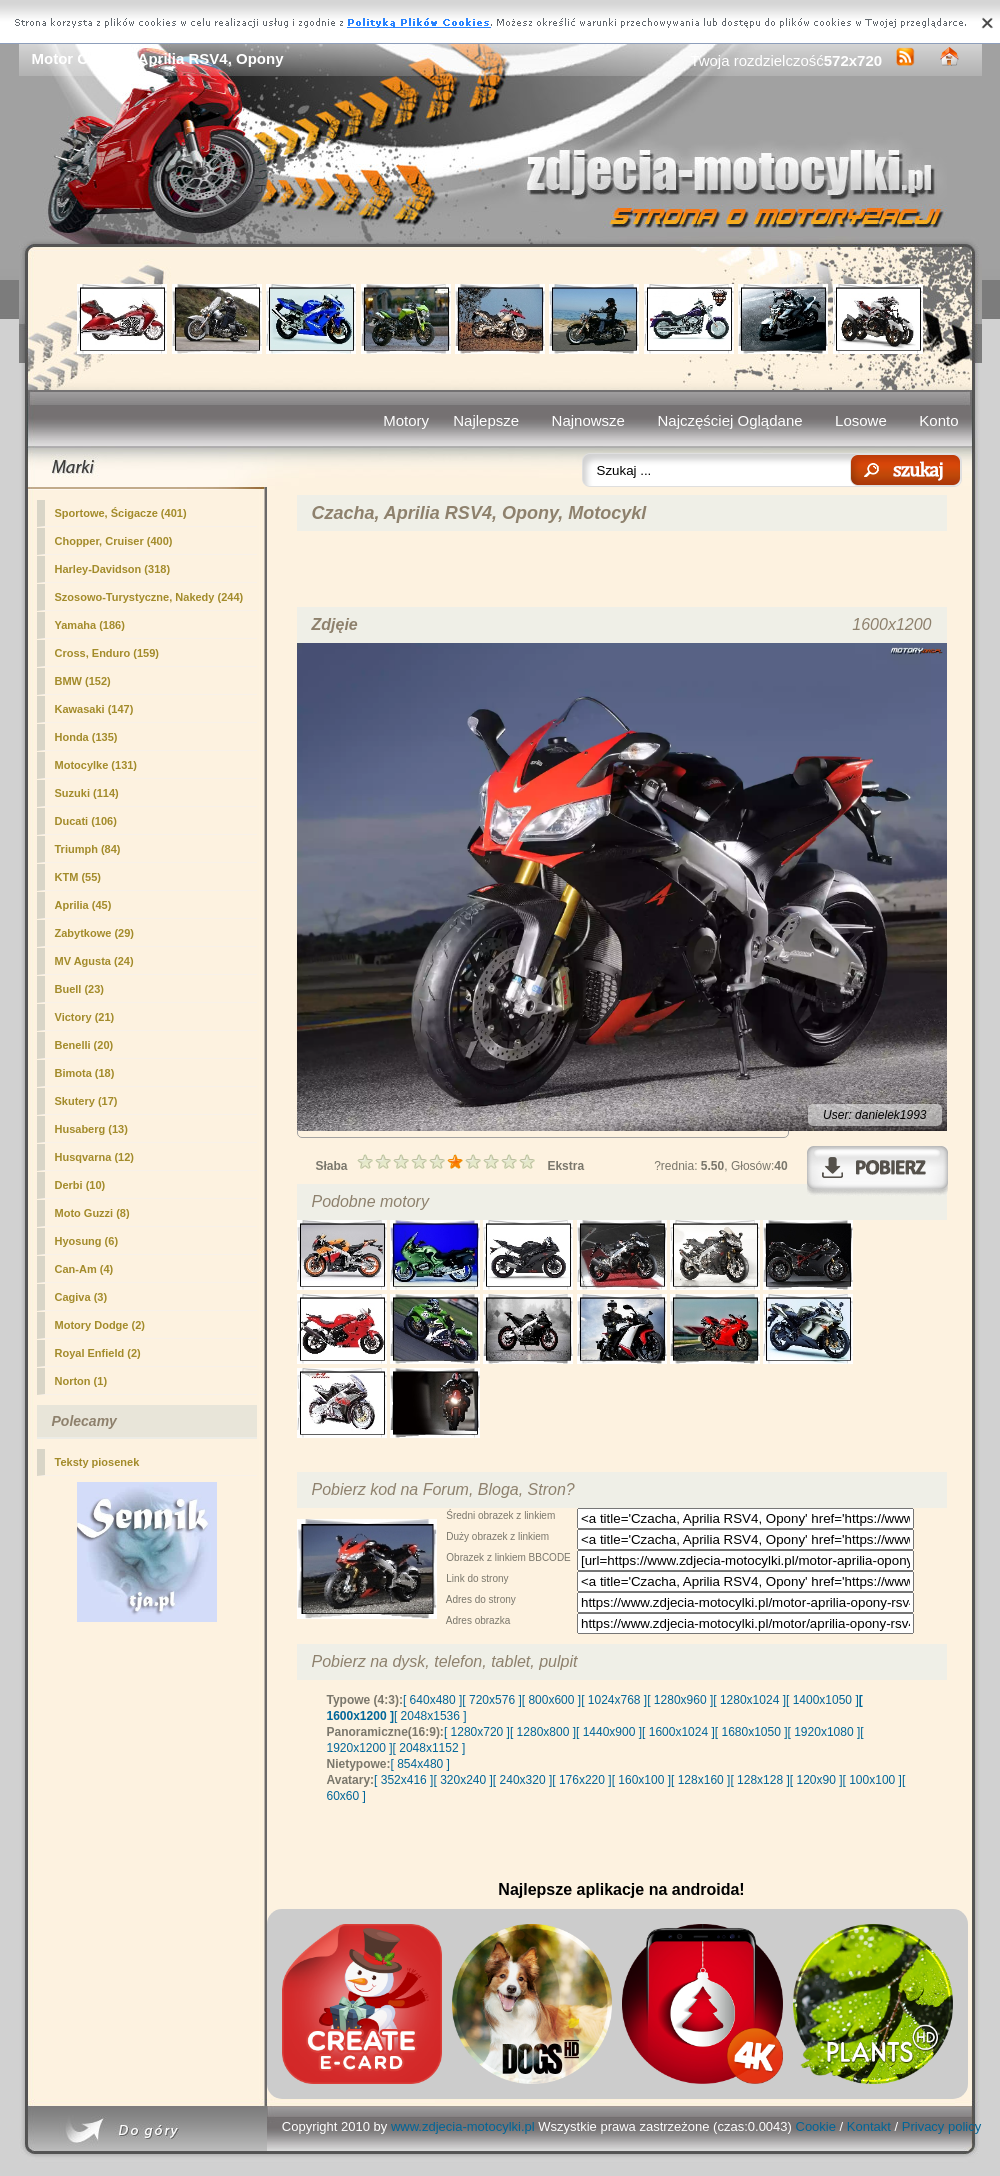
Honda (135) (86, 737)
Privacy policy (941, 2126)
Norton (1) (81, 1381)
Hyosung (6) (87, 1241)
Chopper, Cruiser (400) (114, 541)
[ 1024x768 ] (614, 1700)
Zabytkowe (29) (94, 933)
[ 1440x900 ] (609, 1732)
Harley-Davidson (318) (113, 569)
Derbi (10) (80, 1185)
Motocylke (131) (96, 765)
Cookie (816, 2126)
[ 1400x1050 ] (822, 1700)
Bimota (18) (85, 1073)
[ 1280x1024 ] (749, 1700)
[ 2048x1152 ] (429, 1748)
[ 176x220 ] (581, 1780)
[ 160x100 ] (641, 1780)
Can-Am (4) (84, 1269)
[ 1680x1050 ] (751, 1732)
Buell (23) (80, 989)
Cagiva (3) (81, 1297)
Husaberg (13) (91, 1129)
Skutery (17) (86, 1101)
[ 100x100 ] (872, 1780)
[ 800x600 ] (551, 1700)
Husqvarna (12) (94, 1157)
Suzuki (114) (87, 793)
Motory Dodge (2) (100, 1325)
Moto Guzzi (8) (92, 1213)
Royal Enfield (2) (98, 1353)
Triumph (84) (88, 849)
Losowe (861, 420)
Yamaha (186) (90, 625)
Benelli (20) (84, 1045)
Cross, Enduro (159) (107, 653)
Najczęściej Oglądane (729, 420)
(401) (121, 513)
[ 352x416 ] (403, 1780)
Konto (938, 420)
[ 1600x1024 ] (678, 1732)
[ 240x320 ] (522, 1780)
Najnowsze (588, 420)
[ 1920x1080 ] (824, 1732)
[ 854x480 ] (420, 1764)
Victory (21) (85, 1017)
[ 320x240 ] (462, 1780)
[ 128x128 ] (759, 1780)
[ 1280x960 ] (680, 1700)
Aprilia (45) (83, 905)
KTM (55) (78, 877)
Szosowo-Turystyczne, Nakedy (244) (149, 597)
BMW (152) (83, 681)
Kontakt (869, 2126)
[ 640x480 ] (432, 1700)
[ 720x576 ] (491, 1700)
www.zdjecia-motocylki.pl (463, 2126)
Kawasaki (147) (94, 709)
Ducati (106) (86, 821)
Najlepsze (486, 420)
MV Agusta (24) (94, 961)
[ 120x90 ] (816, 1780)
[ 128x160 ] (700, 1780)
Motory (406, 420)
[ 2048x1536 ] (430, 1716)
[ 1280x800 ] (543, 1732)
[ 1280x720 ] (477, 1732)
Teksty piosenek (97, 1462)
